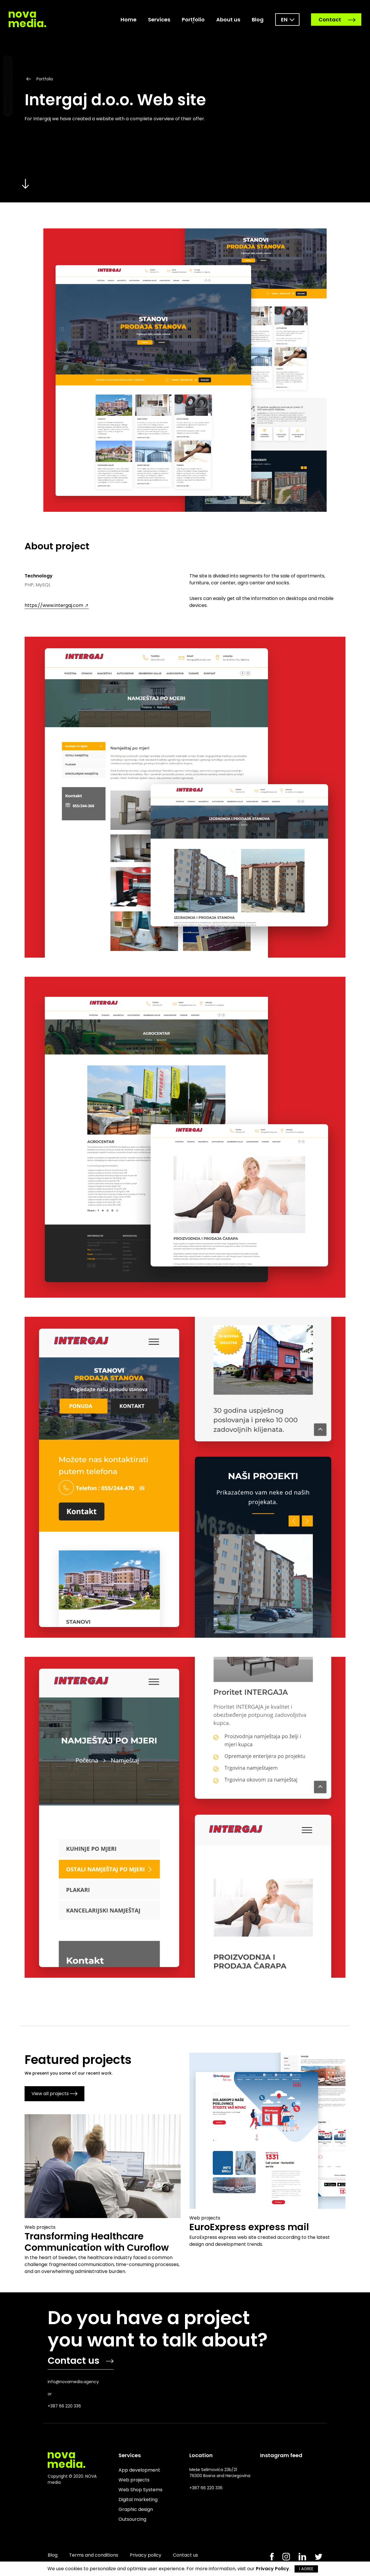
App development (139, 2470)
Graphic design (136, 2509)
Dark (7, 86)
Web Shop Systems (140, 2489)
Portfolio (193, 19)
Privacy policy (145, 2555)
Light (7, 65)
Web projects (134, 2480)
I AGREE (306, 2569)
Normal (7, 106)
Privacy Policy (272, 2568)
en (284, 19)
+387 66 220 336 (64, 2406)
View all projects (54, 2093)
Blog (258, 19)
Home (128, 19)
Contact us (81, 2360)
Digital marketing (138, 2499)
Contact (337, 19)
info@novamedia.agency (73, 2382)
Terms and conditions (93, 2555)
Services (159, 19)
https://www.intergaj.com (57, 605)
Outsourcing (132, 2519)
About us (228, 19)
